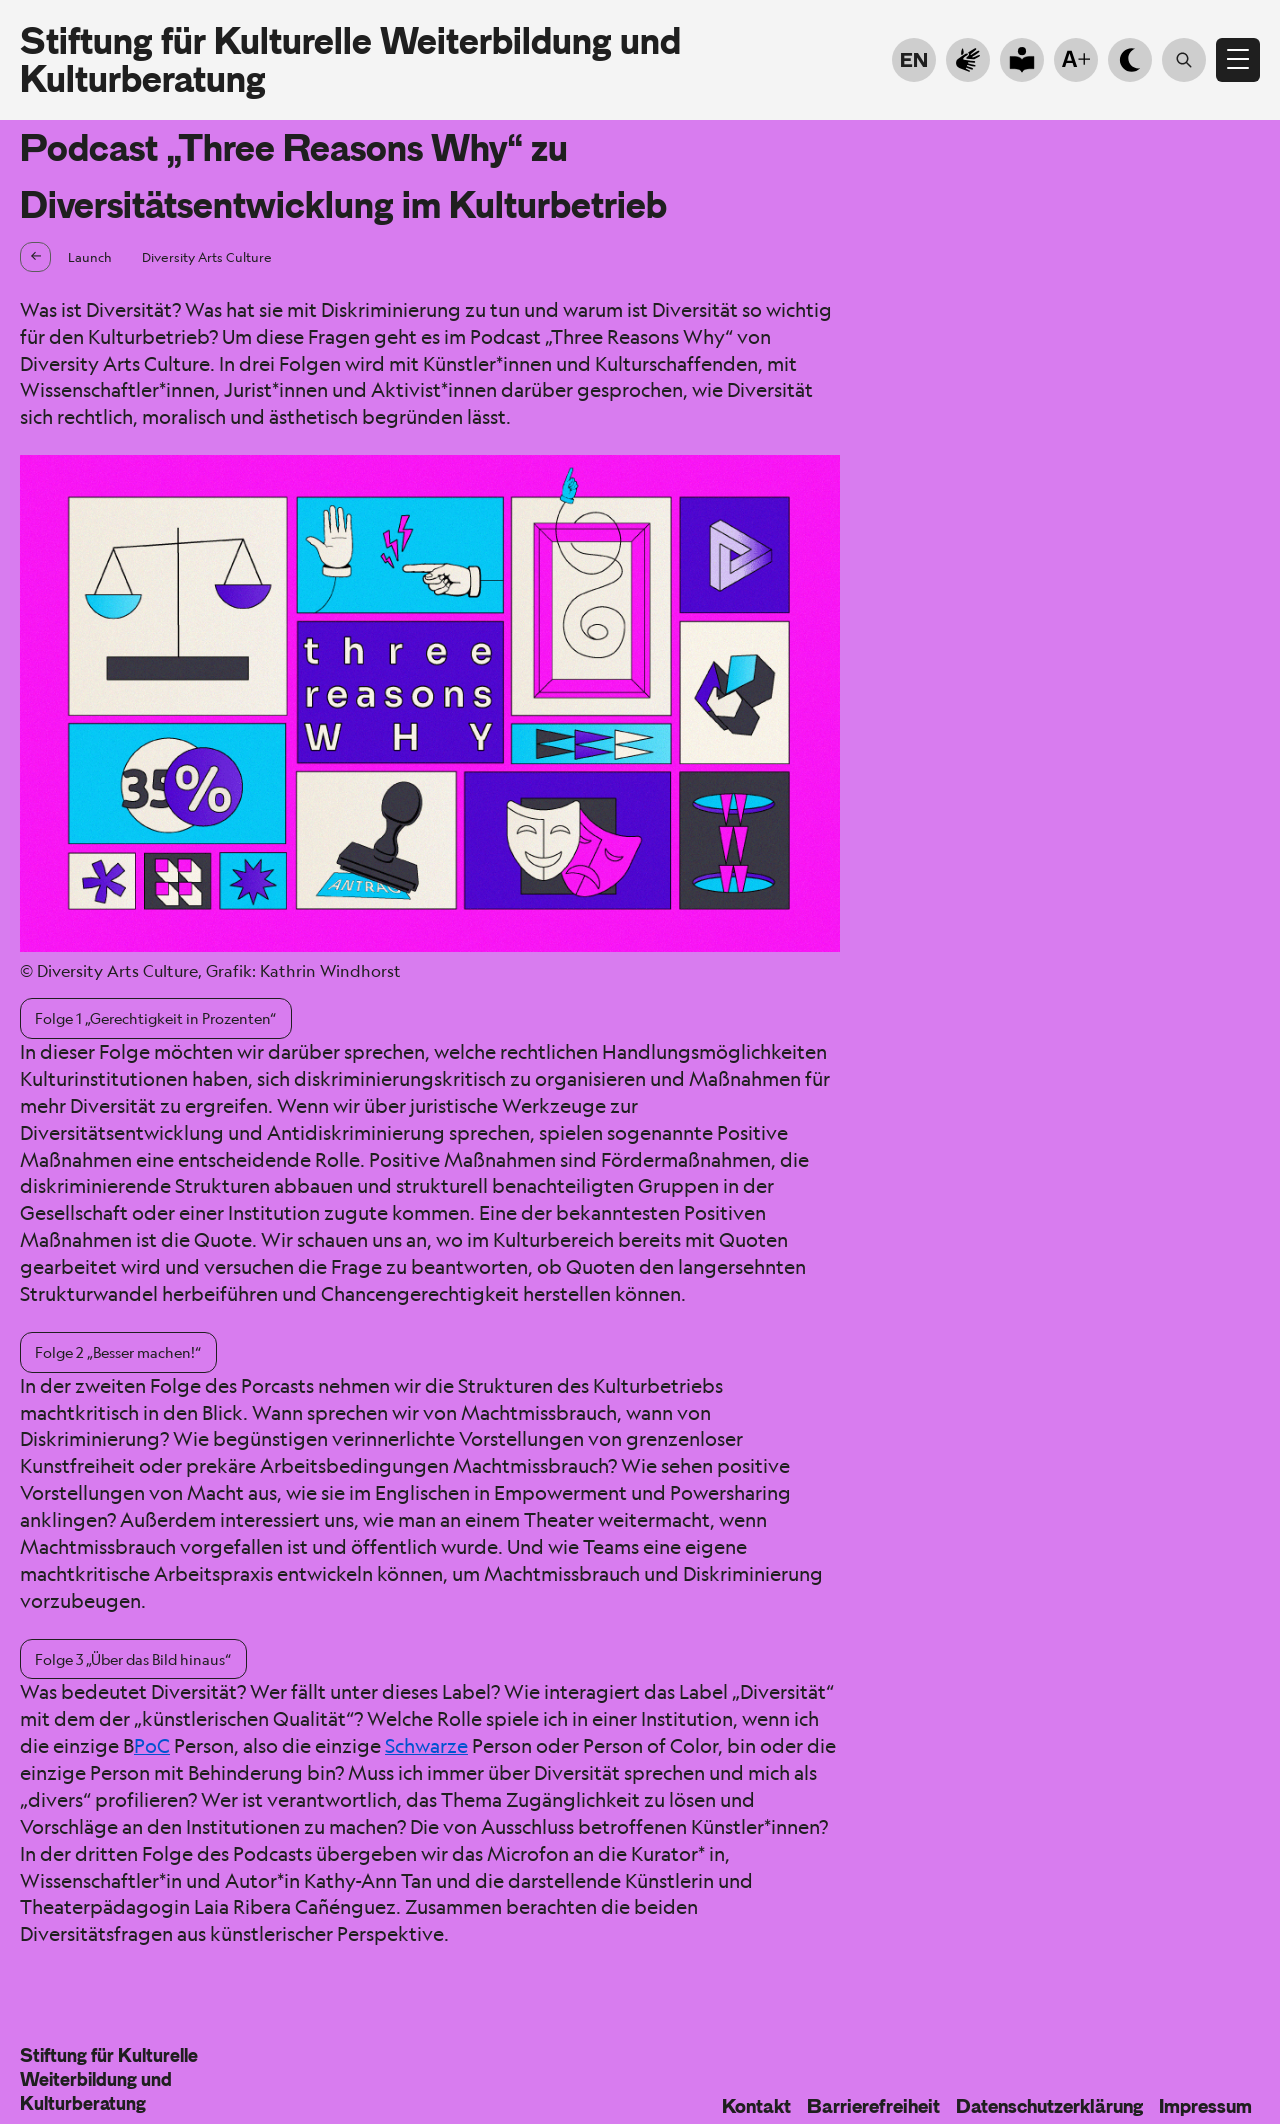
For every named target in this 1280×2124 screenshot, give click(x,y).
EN (914, 60)
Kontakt (756, 2106)
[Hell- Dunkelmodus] (1130, 60)
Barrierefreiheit (873, 2106)
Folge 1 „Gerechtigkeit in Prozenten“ (155, 1018)
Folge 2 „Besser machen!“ (118, 1352)
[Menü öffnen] (1238, 60)
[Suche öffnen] (1184, 60)
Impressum (1205, 2106)
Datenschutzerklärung (1049, 2106)
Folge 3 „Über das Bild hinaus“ (133, 1659)
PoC (152, 1746)
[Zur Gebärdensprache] (968, 60)
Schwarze (426, 1746)
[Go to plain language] (1022, 60)
